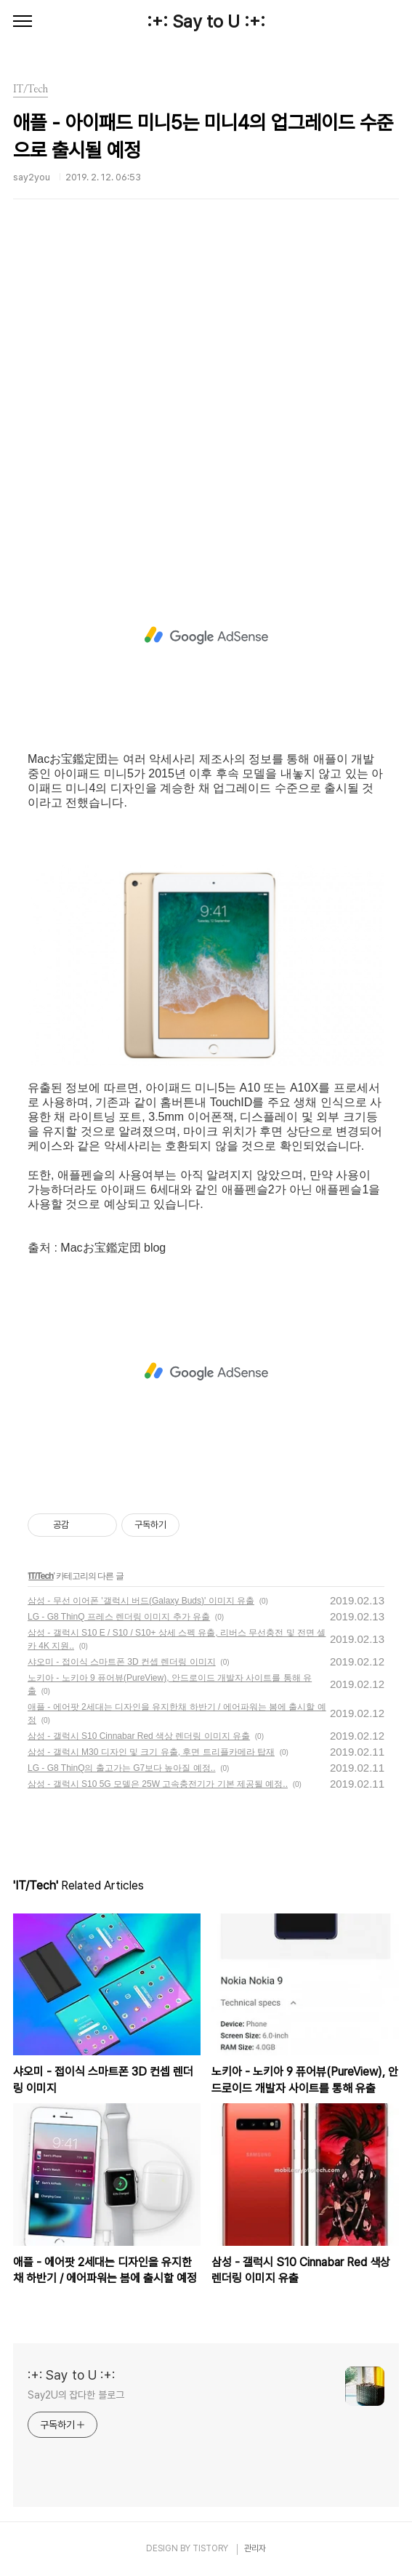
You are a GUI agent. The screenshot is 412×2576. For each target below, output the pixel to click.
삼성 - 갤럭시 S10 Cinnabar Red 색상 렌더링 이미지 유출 (139, 1736)
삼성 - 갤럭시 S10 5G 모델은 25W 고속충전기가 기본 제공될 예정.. (158, 1784)
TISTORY (210, 2548)
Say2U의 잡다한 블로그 (76, 2395)
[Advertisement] (206, 395)
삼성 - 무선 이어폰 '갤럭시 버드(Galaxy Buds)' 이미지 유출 (141, 1601)
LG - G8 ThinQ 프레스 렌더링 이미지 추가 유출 (119, 1617)
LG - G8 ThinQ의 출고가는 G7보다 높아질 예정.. (122, 1768)
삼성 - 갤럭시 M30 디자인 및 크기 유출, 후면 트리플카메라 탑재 (151, 1752)
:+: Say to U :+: (206, 21)
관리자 (255, 2548)
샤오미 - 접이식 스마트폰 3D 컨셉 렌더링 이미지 (122, 1662)
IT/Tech (40, 1576)
